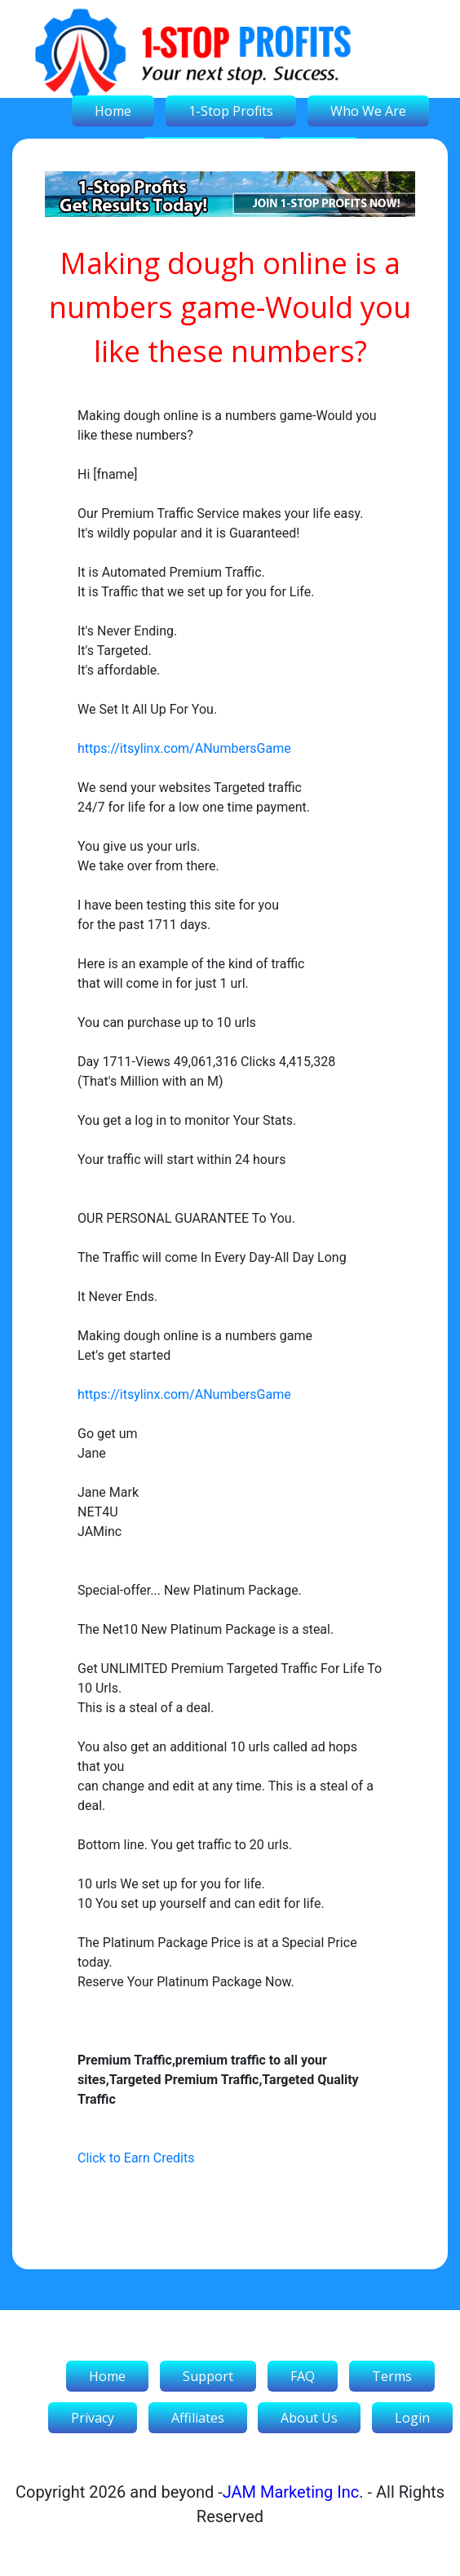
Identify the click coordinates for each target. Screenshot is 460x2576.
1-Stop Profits (230, 111)
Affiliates (197, 2418)
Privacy (92, 2418)
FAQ (302, 2376)
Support (208, 2376)
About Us (309, 2418)
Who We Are (368, 111)
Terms (392, 2376)
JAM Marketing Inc (291, 2492)
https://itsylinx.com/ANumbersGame (184, 748)
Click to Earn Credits (135, 2158)
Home (113, 111)
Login (412, 2418)
